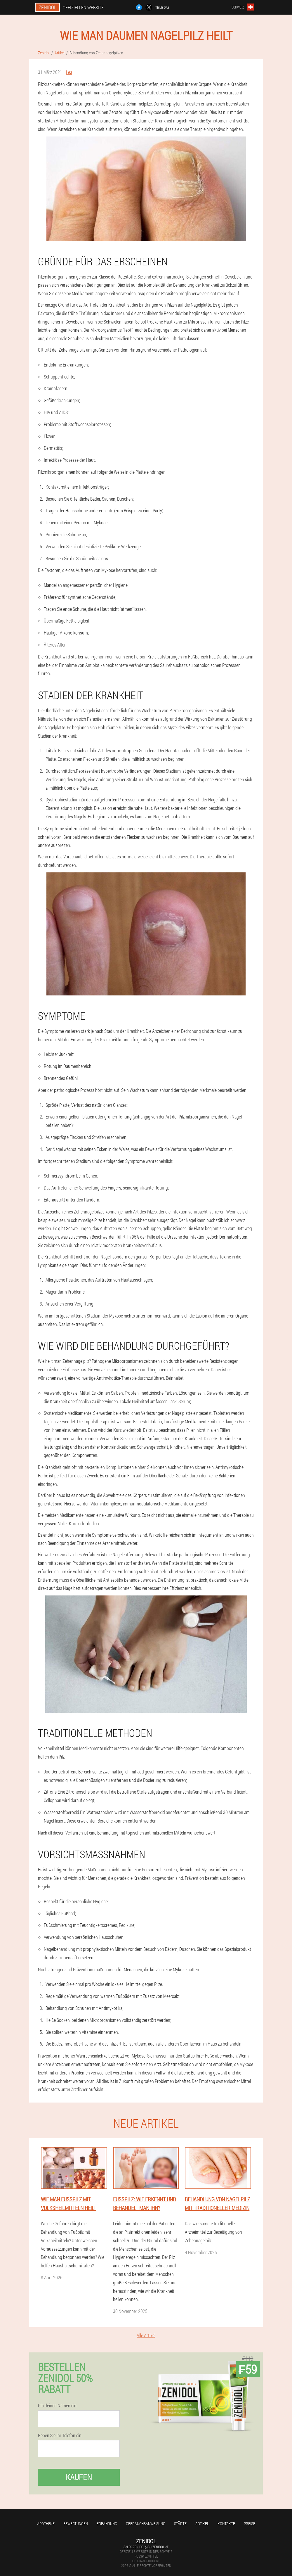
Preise (249, 2523)
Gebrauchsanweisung (145, 2523)
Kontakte (226, 2523)
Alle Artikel (146, 2335)
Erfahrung (107, 2523)
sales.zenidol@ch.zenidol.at (146, 2546)
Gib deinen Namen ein (57, 2405)
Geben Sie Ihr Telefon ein (59, 2435)
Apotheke (46, 2523)
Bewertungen (75, 2523)
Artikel (202, 2523)
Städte (180, 2523)
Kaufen (79, 2477)
